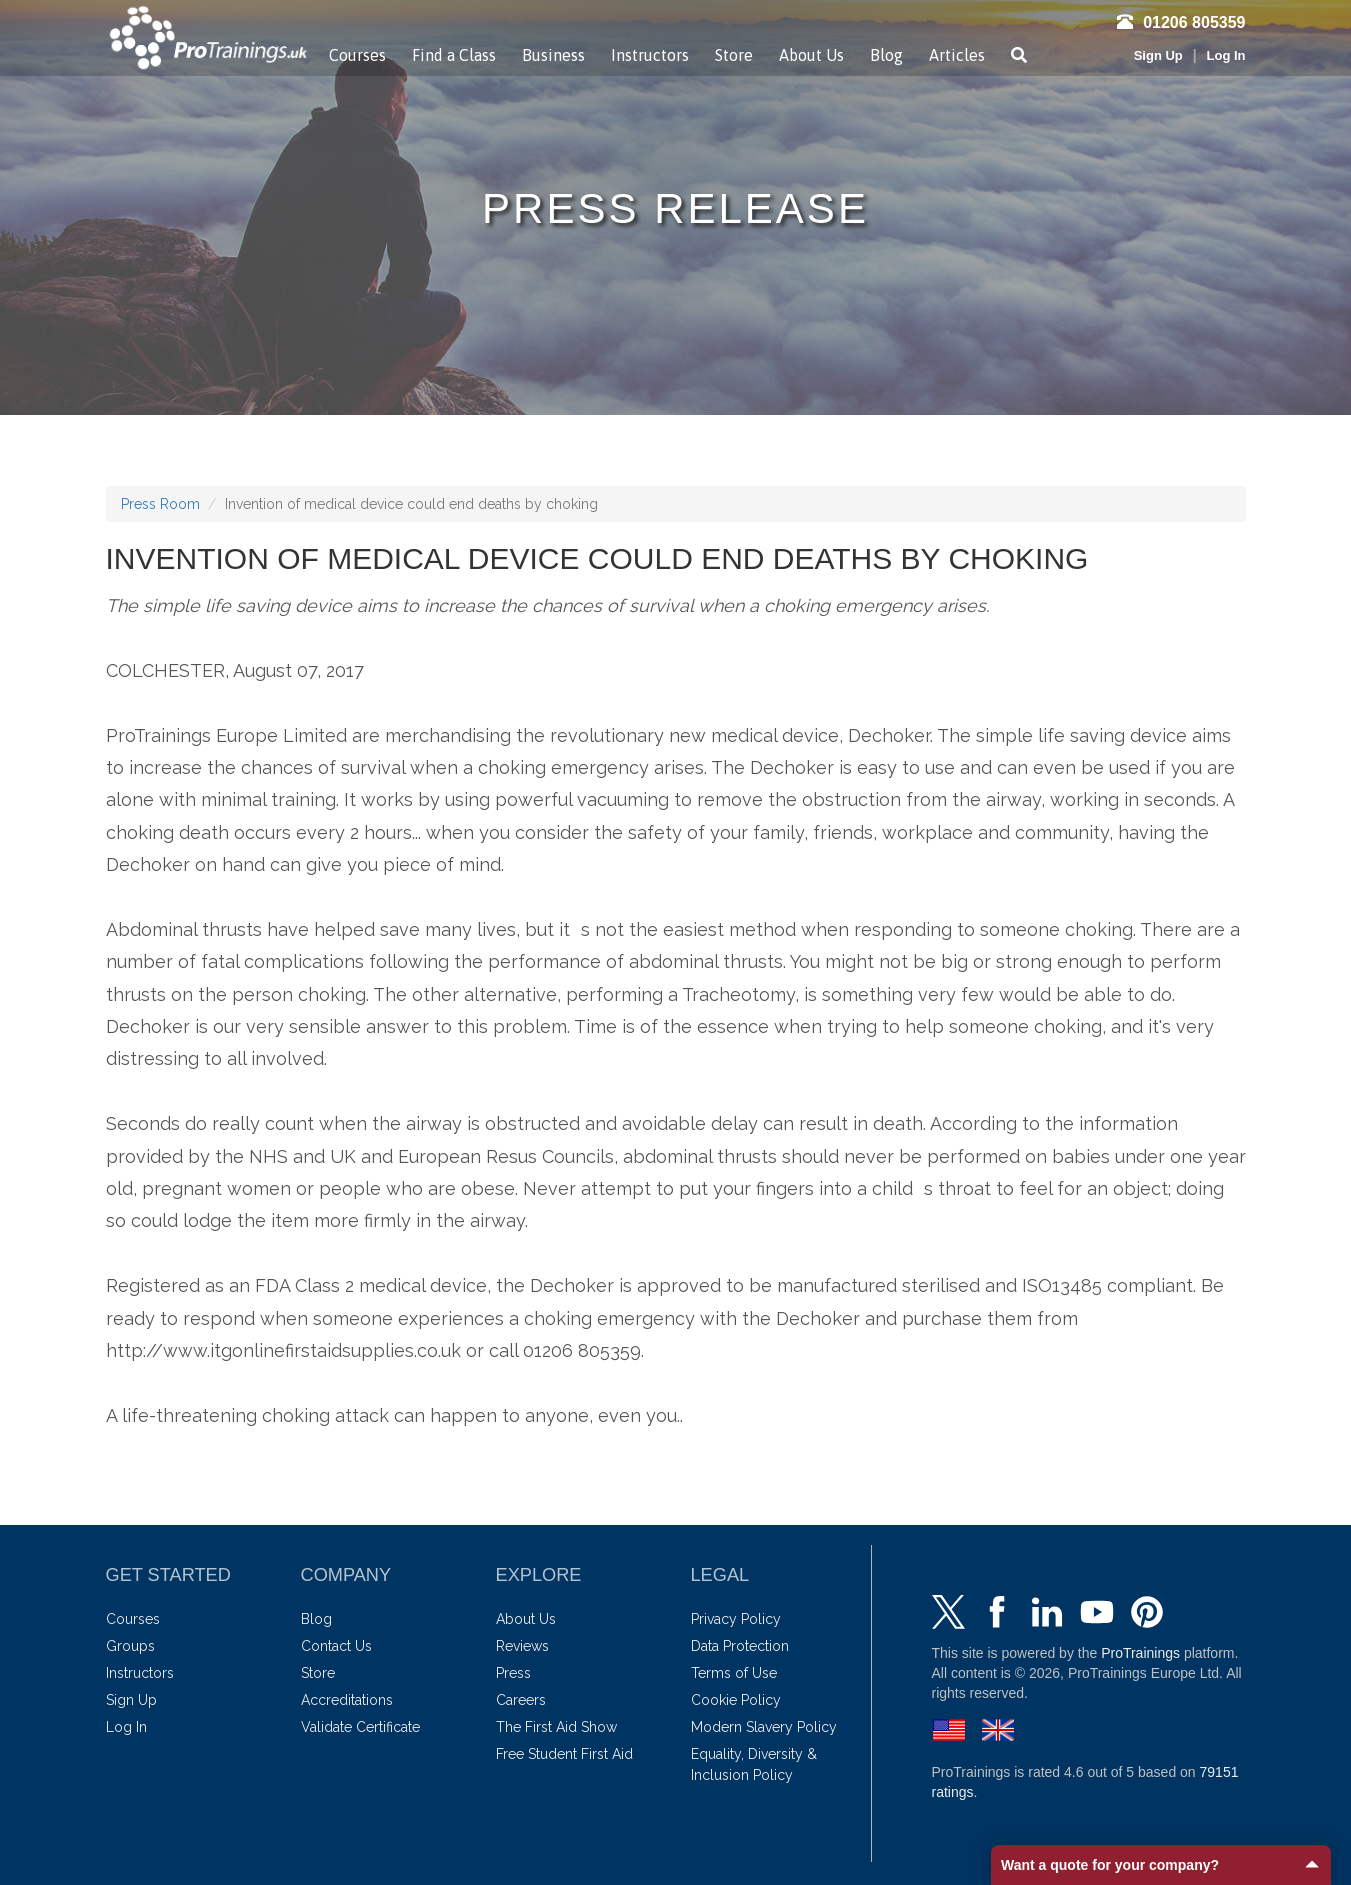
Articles (957, 55)
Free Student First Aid (564, 1754)
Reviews (522, 1646)
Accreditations (347, 1700)
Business (553, 55)
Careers (521, 1700)
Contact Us (336, 1646)
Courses (357, 55)
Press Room (160, 504)
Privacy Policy (736, 1619)
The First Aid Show (556, 1727)
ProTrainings (1140, 1653)
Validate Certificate (360, 1727)
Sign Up (1158, 55)
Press (513, 1673)
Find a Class (454, 55)
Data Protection (740, 1646)
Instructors (650, 55)
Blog (886, 55)
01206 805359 (1181, 22)
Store (734, 55)
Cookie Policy (736, 1700)
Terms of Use (734, 1673)
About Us (811, 55)
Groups (130, 1646)
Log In (1226, 55)
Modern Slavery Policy (764, 1727)
